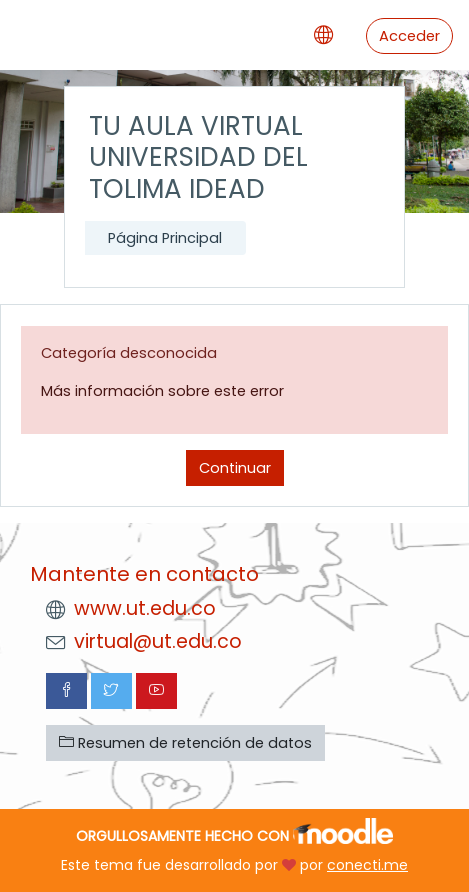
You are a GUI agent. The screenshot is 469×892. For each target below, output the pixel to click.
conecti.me (367, 865)
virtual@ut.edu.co (158, 641)
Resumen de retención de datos (185, 743)
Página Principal (165, 238)
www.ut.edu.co (145, 608)
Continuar (235, 468)
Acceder (409, 36)
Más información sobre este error (162, 391)
